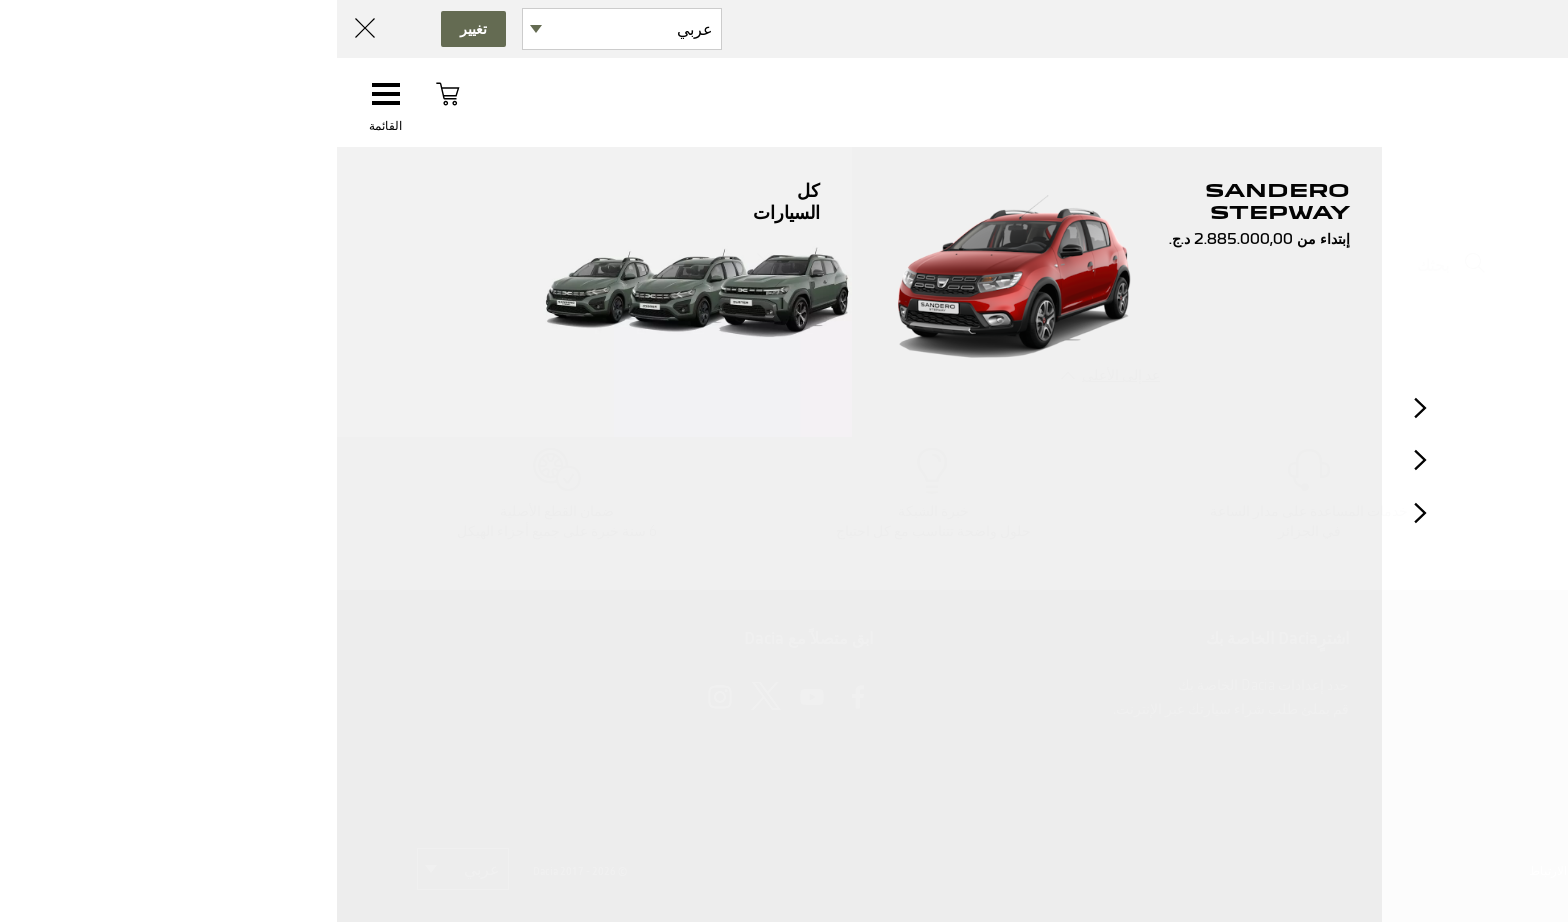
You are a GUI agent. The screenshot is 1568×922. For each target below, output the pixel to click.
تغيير (136, 29)
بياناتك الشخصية (1354, 871)
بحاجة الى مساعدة (1435, 783)
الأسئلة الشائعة (1444, 709)
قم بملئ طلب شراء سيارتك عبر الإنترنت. (894, 709)
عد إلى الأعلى (784, 375)
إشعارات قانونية (1449, 871)
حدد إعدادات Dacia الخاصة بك (926, 685)
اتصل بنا (1465, 685)
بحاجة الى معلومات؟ (1428, 734)
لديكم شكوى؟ (1448, 758)
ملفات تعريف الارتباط (1245, 871)
